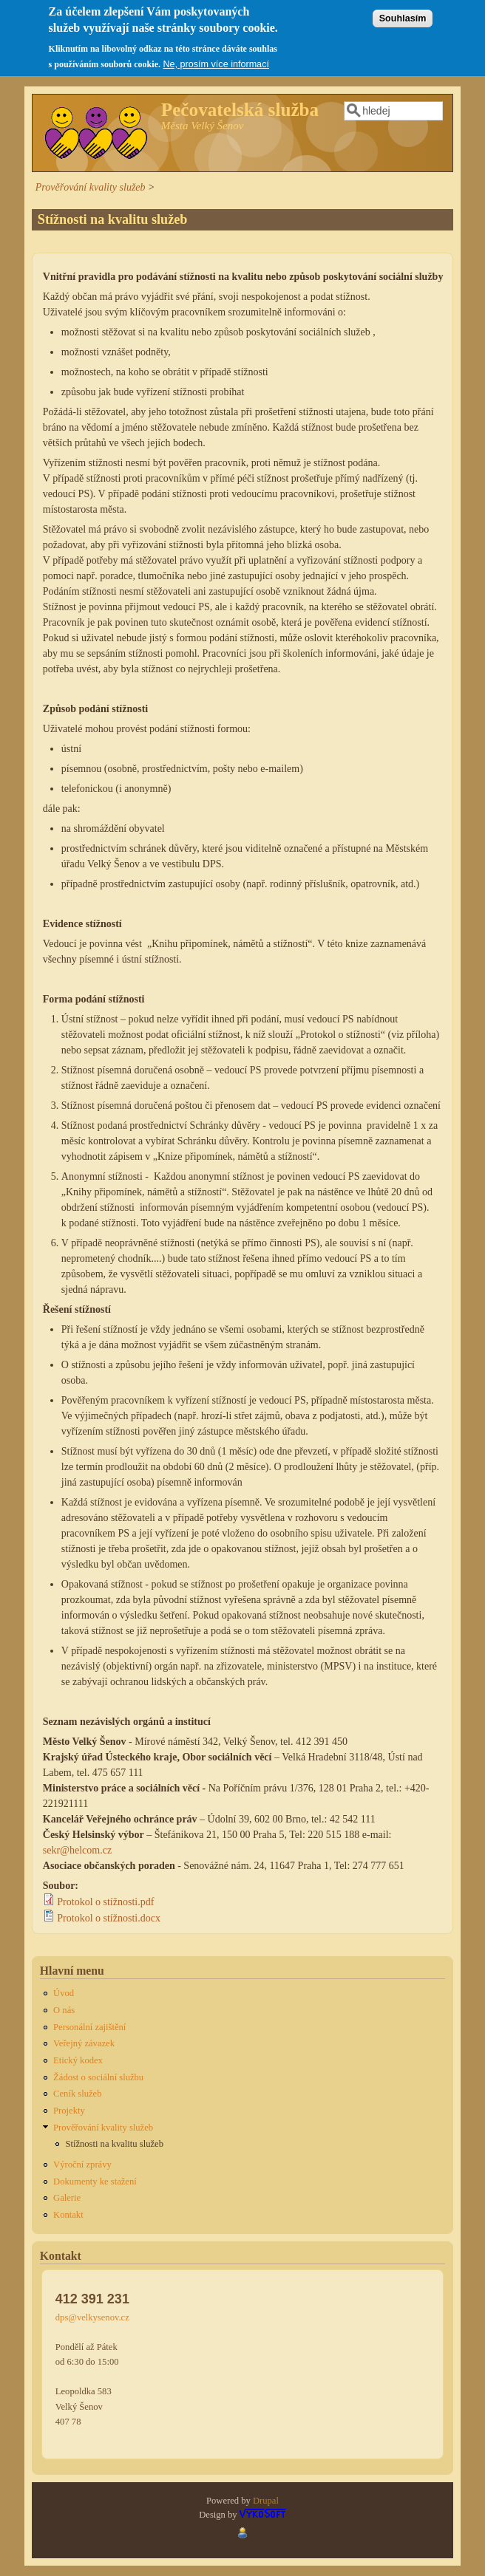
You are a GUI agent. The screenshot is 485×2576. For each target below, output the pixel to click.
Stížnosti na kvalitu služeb (114, 2144)
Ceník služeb (77, 2093)
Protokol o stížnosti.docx (108, 1918)
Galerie (67, 2198)
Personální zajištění (89, 2027)
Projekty (69, 2110)
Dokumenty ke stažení (95, 2181)
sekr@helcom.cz (77, 1850)
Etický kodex (78, 2060)
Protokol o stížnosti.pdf (105, 1901)
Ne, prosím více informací (215, 57)
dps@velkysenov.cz (92, 2317)
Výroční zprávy (82, 2164)
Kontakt (68, 2215)
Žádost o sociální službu (98, 2077)
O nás (64, 2010)
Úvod (63, 1993)
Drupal (266, 2500)
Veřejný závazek (84, 2043)
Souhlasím (403, 11)
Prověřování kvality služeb (90, 187)
